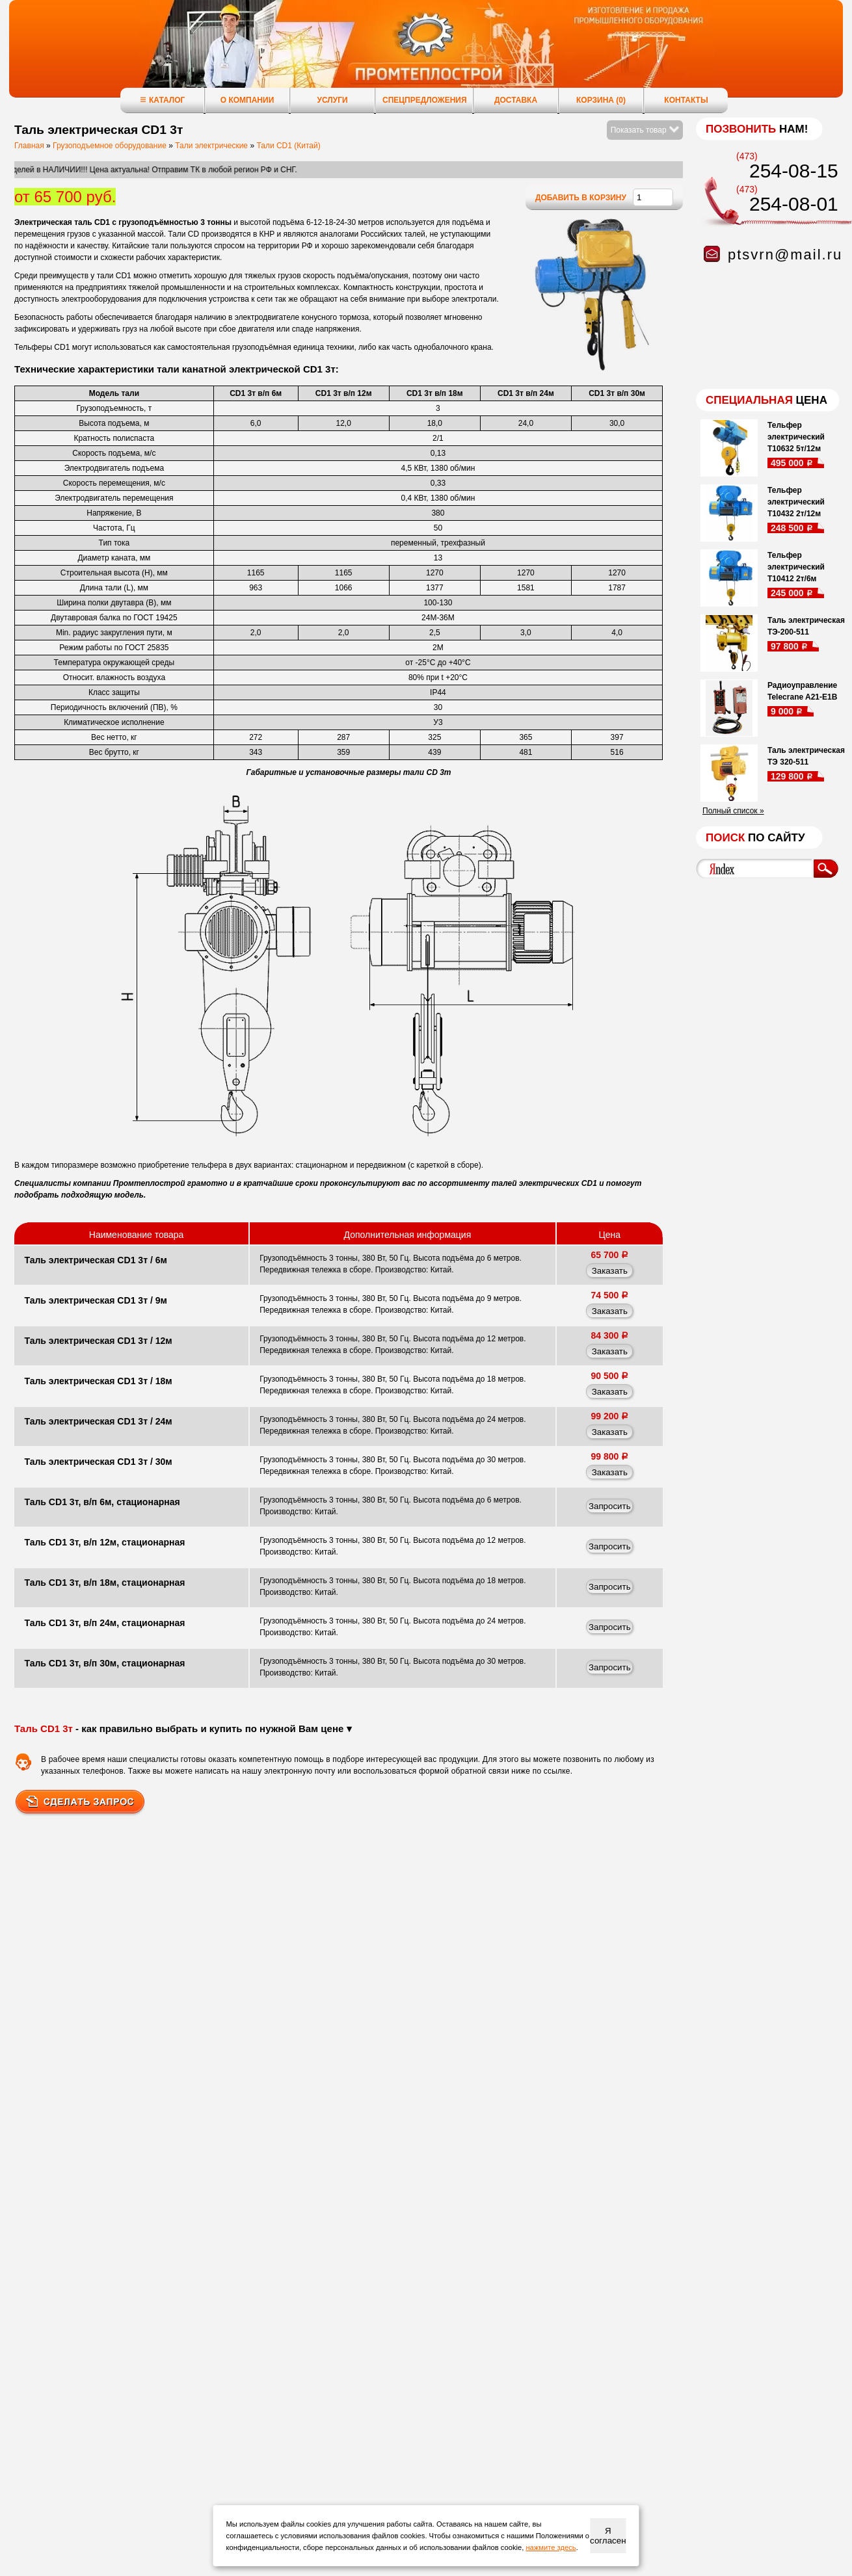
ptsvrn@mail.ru (785, 254)
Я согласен (608, 2535)
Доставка (515, 100)
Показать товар (645, 130)
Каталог (162, 100)
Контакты (686, 100)
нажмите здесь (551, 2547)
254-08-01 (793, 204)
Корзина (601, 100)
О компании (247, 100)
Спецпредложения (424, 100)
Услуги (332, 100)
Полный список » (733, 810)
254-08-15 (793, 170)
